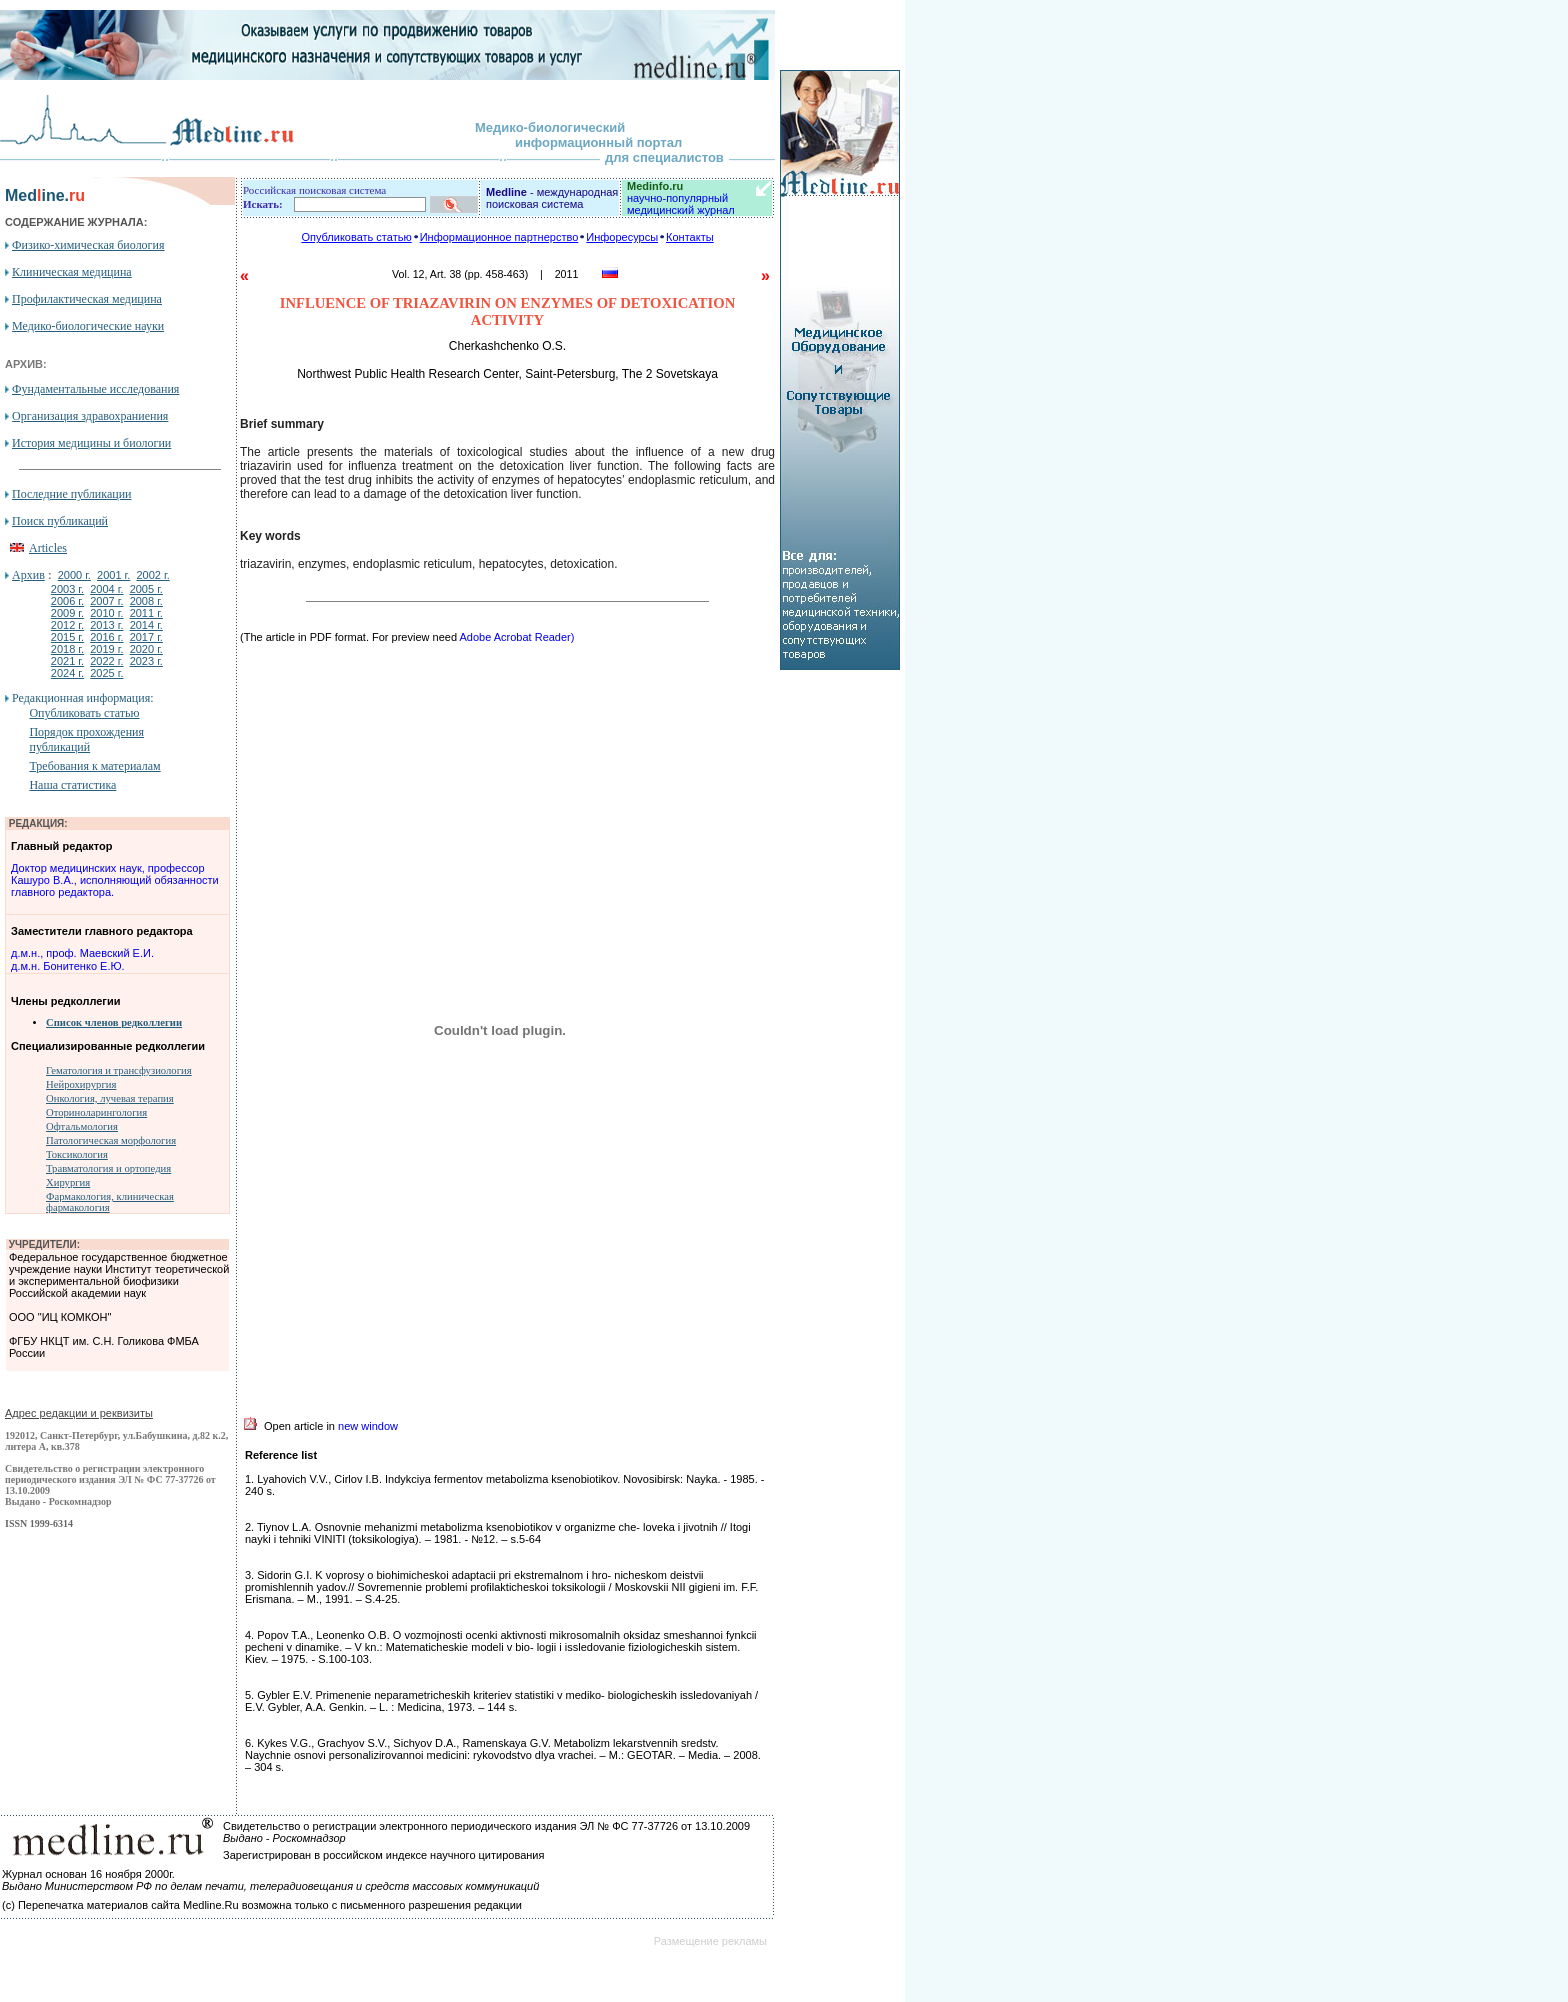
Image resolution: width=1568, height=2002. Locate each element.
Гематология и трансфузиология (119, 1070)
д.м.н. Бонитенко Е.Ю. (68, 966)
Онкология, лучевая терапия (110, 1098)
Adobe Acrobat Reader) (516, 637)
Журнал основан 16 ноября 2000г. (88, 1874)
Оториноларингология (96, 1112)
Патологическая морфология (111, 1140)
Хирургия (68, 1182)
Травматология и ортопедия (108, 1168)
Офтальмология (82, 1126)
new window (368, 1426)
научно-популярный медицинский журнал (681, 198)
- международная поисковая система (552, 198)
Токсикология (77, 1154)
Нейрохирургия (81, 1084)
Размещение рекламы (710, 1941)
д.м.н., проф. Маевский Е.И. (82, 953)
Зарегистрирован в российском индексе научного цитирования (383, 1855)
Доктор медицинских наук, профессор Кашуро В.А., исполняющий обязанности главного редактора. (115, 880)
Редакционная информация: (82, 698)
